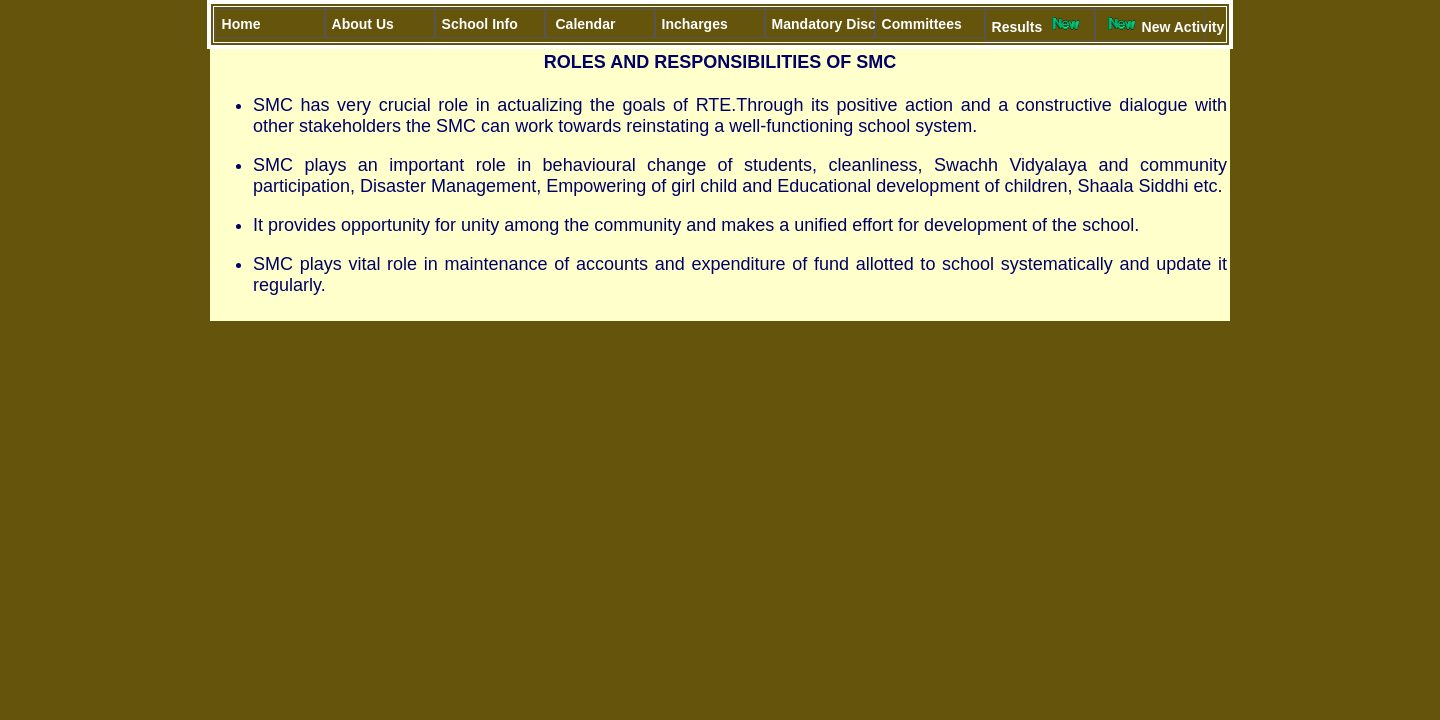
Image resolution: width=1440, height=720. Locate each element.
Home (249, 24)
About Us (365, 24)
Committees (933, 24)
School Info (493, 24)
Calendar (586, 24)
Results (1039, 25)
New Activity (1153, 25)
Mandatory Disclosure (823, 24)
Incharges (695, 24)
